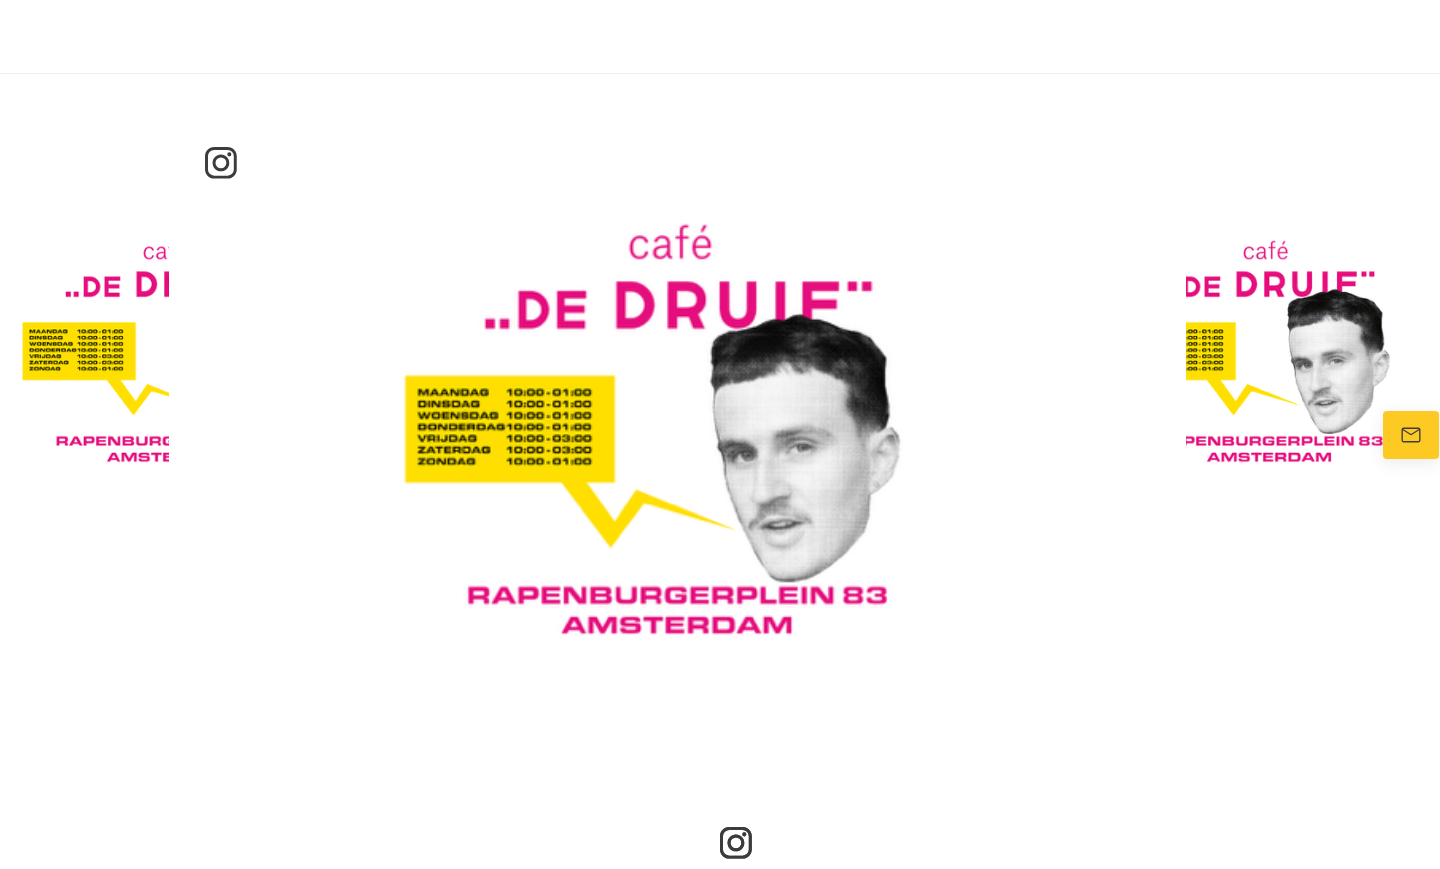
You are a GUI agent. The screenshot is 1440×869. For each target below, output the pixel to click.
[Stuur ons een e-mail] (1411, 435)
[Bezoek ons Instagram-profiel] (221, 163)
